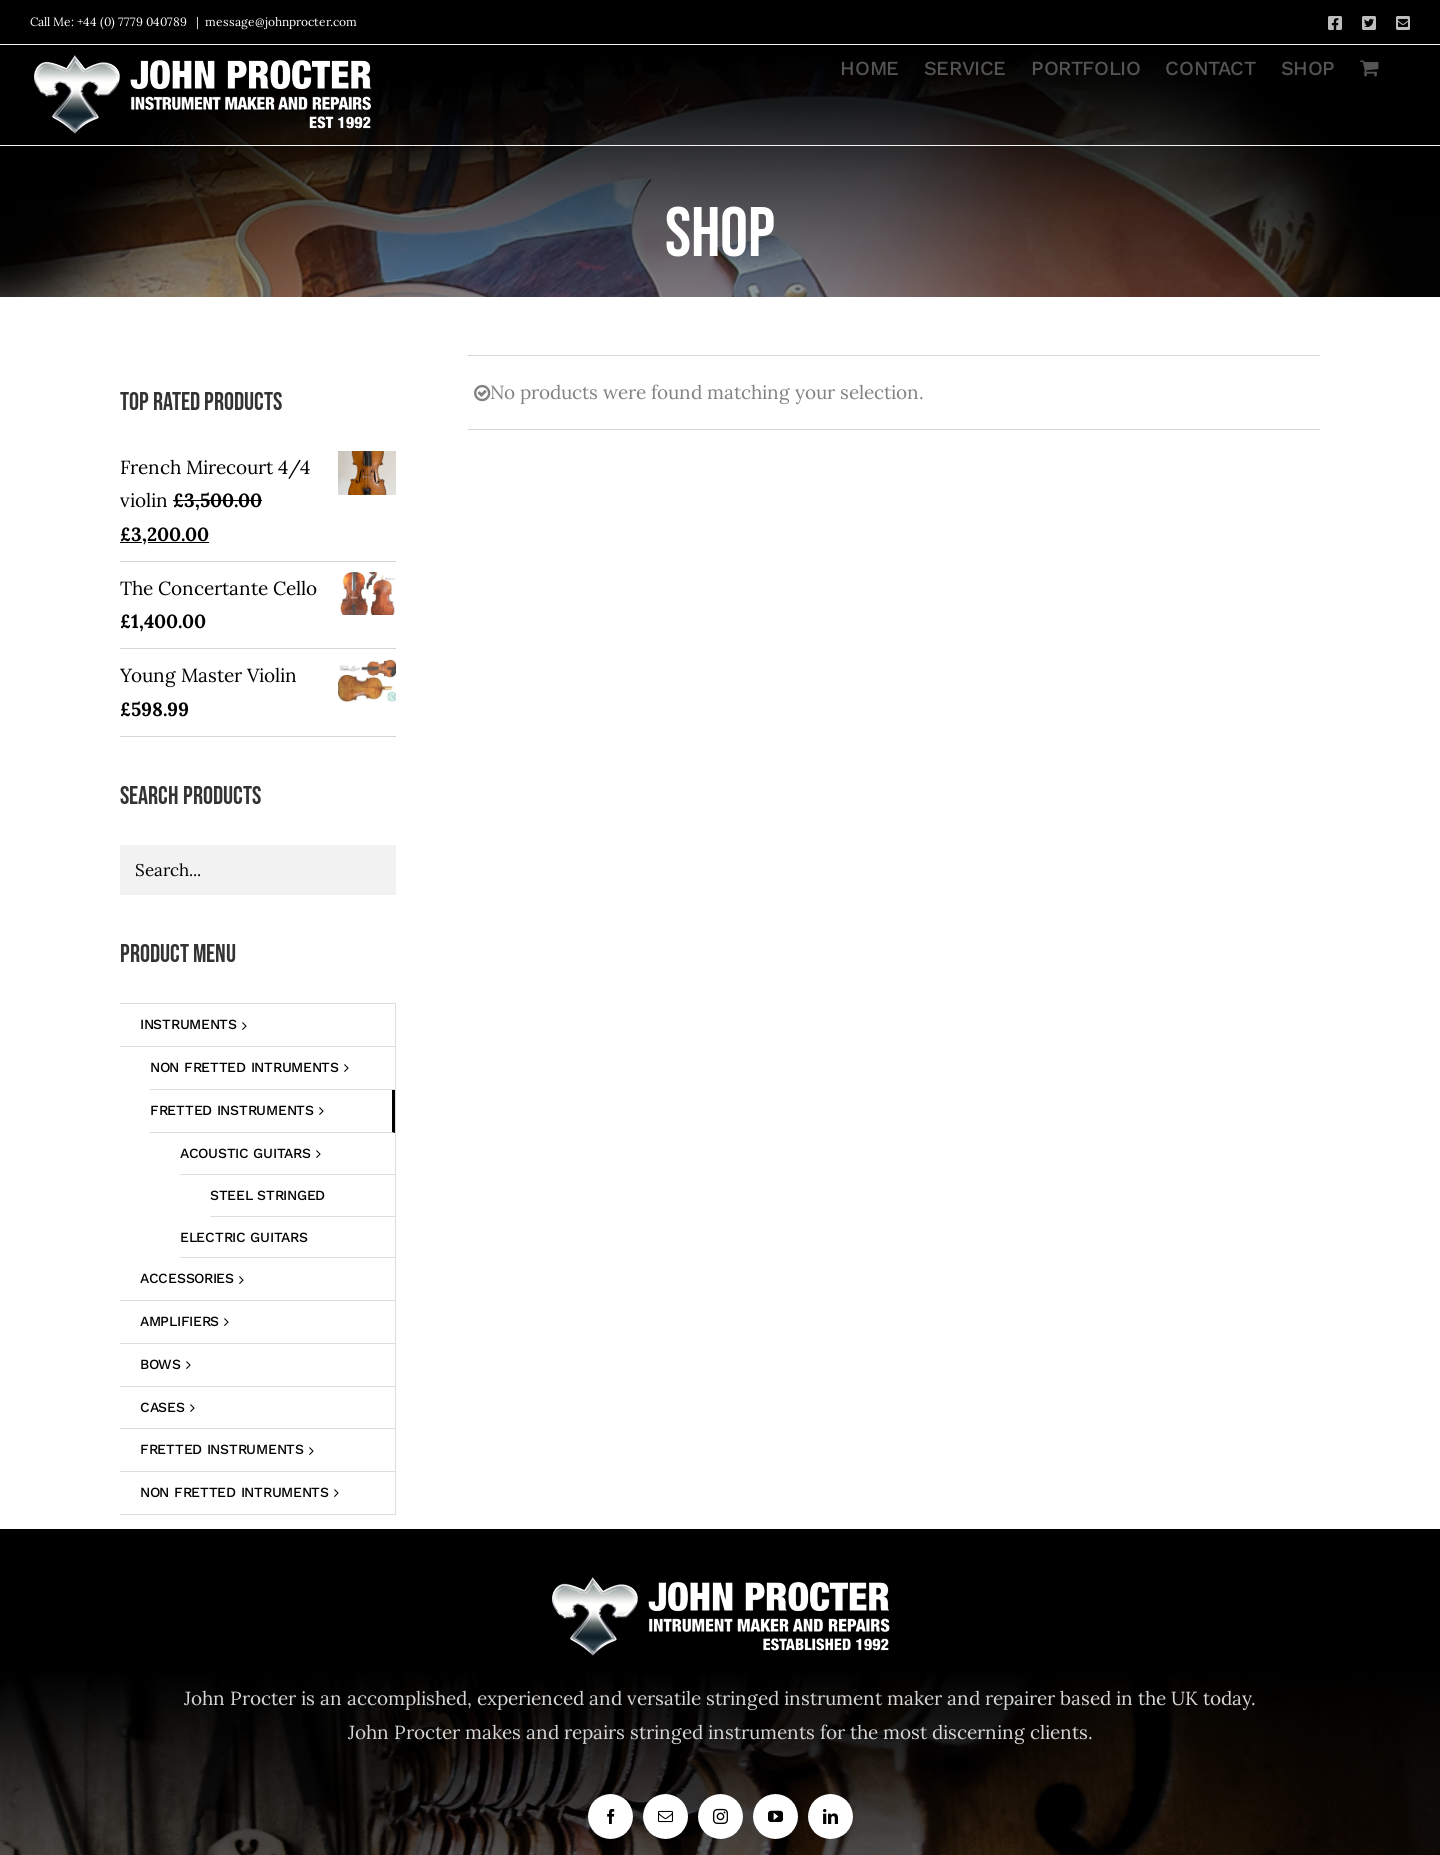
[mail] (665, 1816)
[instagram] (720, 1816)
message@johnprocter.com (281, 21)
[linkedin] (830, 1816)
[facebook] (610, 1816)
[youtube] (775, 1816)
